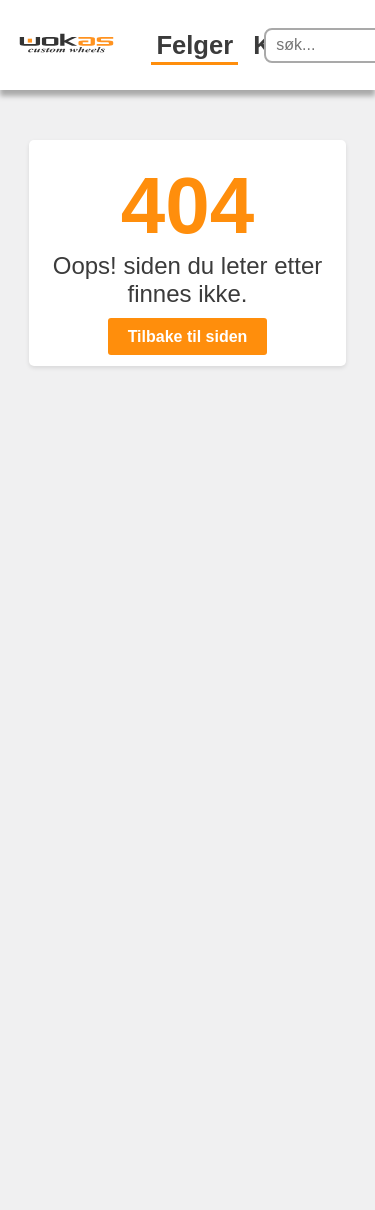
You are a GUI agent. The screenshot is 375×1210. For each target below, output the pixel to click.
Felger (194, 45)
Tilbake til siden (188, 336)
